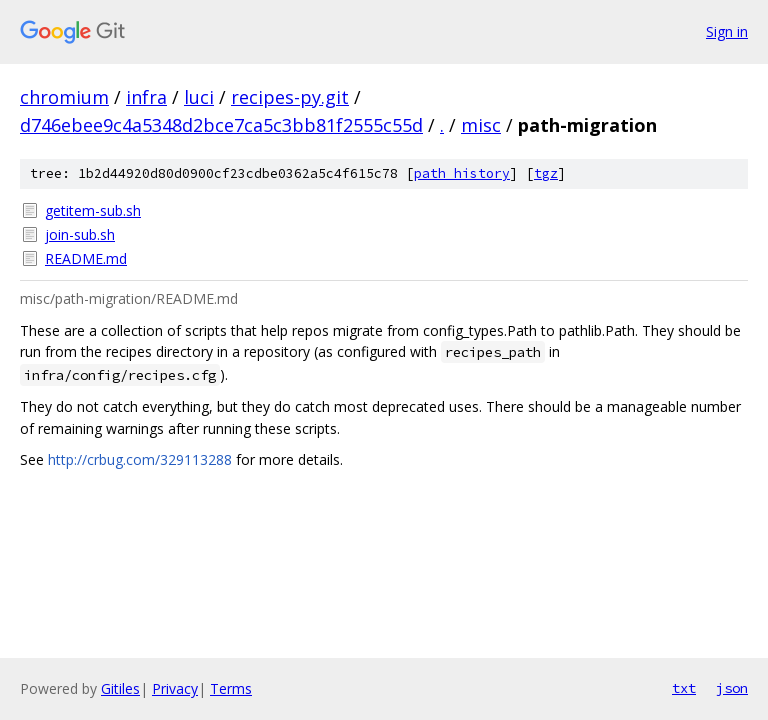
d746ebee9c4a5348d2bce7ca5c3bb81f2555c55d (221, 125)
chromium (64, 97)
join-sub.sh (80, 234)
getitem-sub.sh (93, 210)
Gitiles (120, 688)
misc (481, 125)
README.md (86, 258)
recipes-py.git (290, 97)
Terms (231, 688)
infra (146, 97)
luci (199, 97)
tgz (546, 173)
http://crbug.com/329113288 (140, 459)
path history (462, 173)
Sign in (727, 31)
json (732, 688)
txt (684, 688)
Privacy (175, 688)
